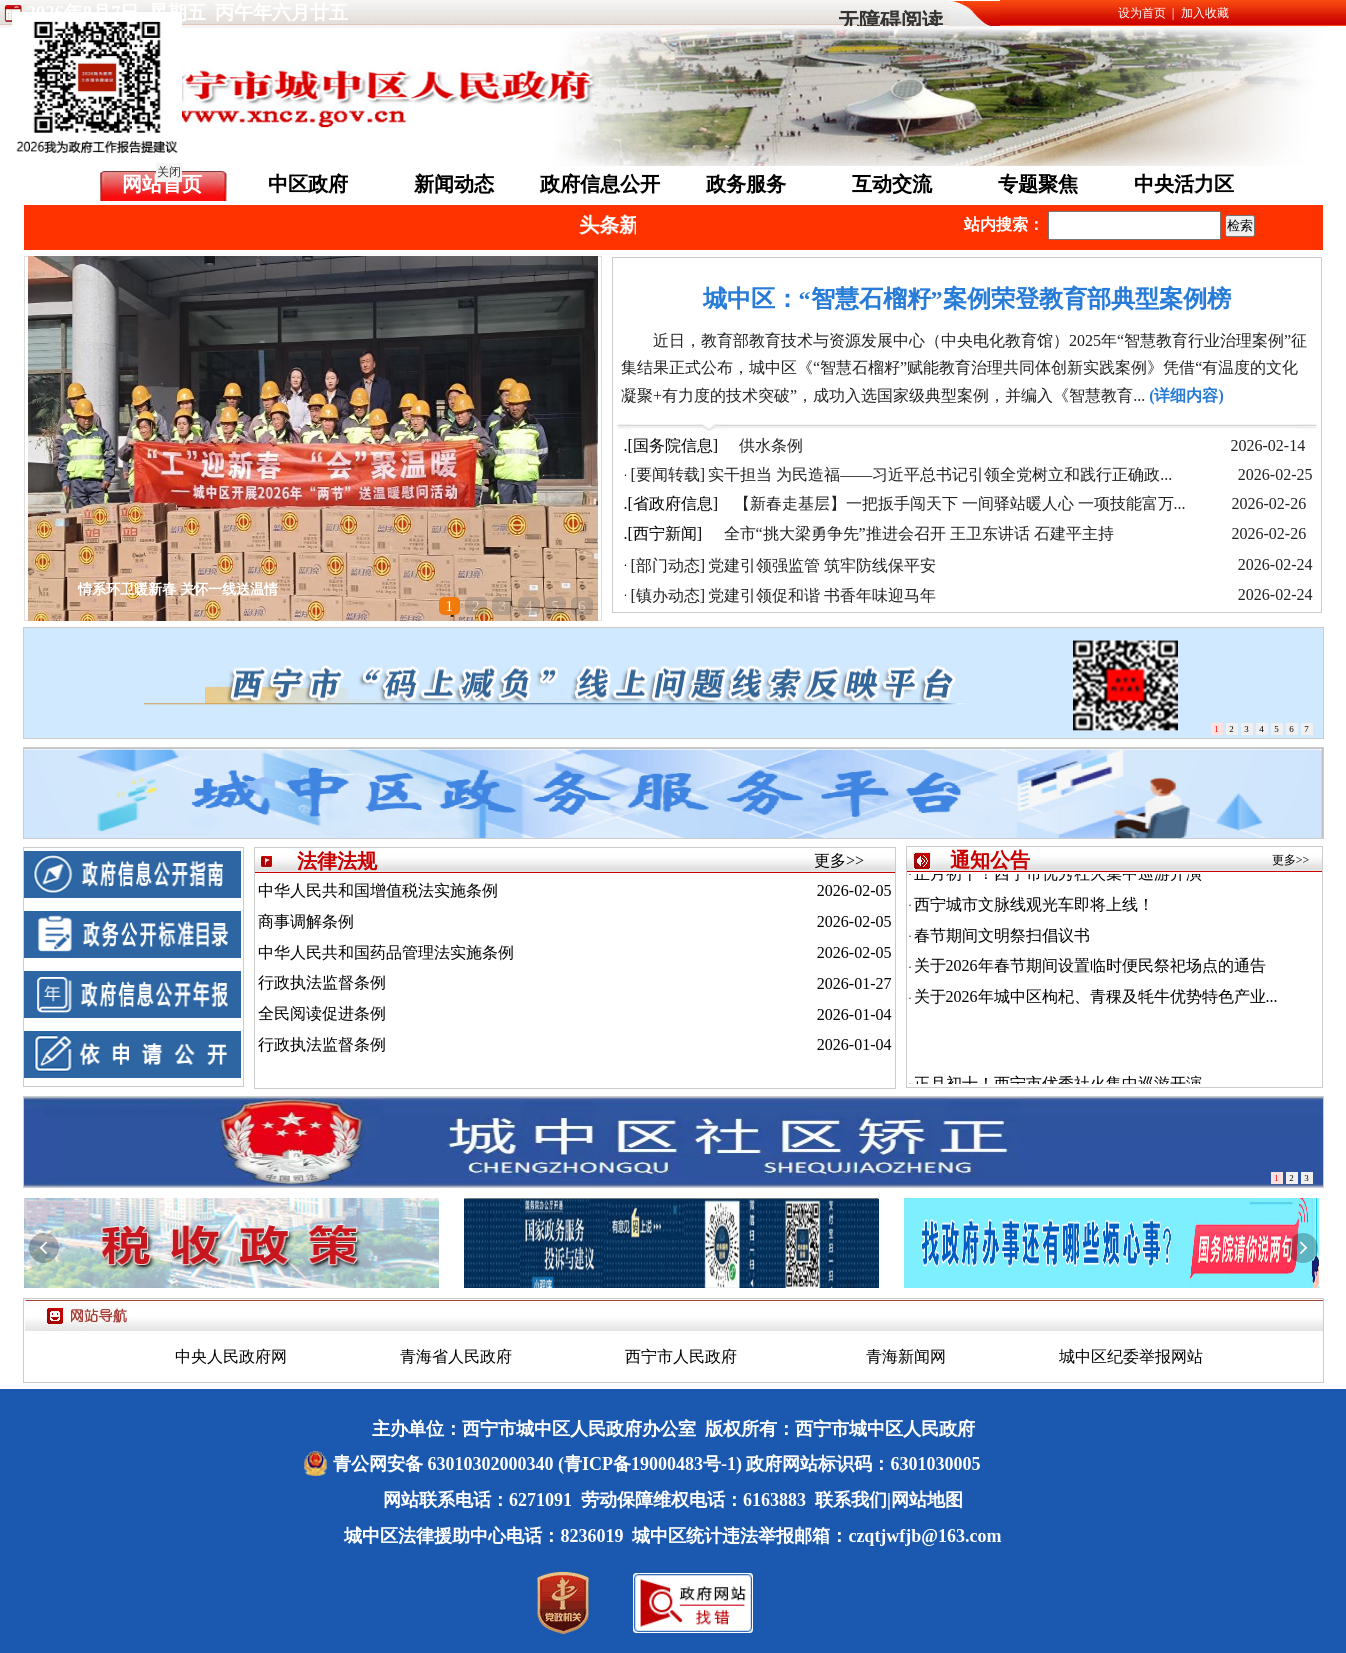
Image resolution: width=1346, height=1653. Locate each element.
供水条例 (771, 445)
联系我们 (851, 1500)
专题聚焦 (1038, 184)
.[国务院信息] (671, 445)
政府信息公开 (600, 184)
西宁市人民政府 (681, 1356)
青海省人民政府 (456, 1356)
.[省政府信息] (671, 503)
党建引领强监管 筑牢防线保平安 (822, 565)
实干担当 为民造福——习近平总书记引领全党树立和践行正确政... (940, 474)
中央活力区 (1184, 184)
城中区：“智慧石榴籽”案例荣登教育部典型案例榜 (967, 299)
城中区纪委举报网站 (1131, 1356)
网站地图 (927, 1500)
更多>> (839, 860)
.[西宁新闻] (663, 533)
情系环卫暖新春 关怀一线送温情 (178, 589)
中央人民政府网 (231, 1356)
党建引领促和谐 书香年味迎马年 (822, 595)
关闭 (165, 168)
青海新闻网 (906, 1356)
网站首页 (162, 184)
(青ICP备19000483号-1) (650, 1464)
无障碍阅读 (890, 21)
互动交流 (892, 184)
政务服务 (746, 184)
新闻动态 (454, 184)
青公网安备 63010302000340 (445, 1464)
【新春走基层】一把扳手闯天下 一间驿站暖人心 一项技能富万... (960, 503)
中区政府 (308, 184)
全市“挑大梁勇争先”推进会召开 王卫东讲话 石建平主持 (919, 533)
